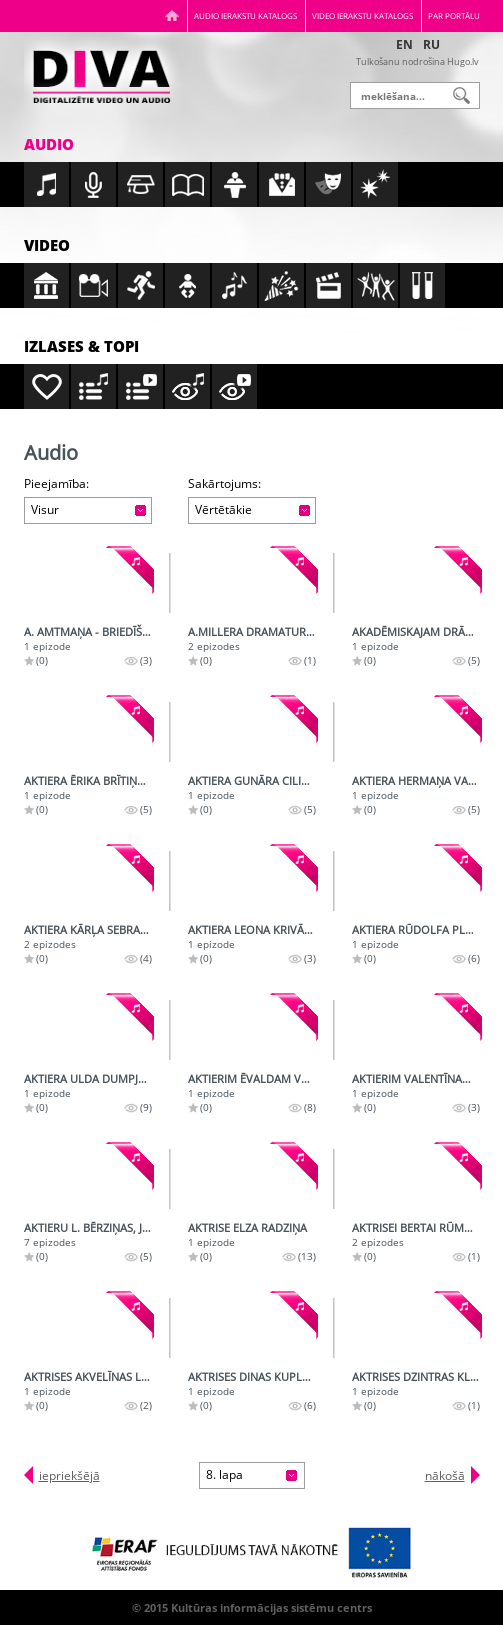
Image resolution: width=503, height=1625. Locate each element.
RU (431, 44)
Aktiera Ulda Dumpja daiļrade (112, 1078)
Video (47, 245)
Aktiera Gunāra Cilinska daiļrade (286, 780)
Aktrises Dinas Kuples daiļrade (278, 1376)
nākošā (445, 1475)
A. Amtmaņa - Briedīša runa (103, 631)
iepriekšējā (69, 1475)
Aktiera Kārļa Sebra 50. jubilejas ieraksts (142, 929)
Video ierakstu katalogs (362, 15)
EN (404, 44)
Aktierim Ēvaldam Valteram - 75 (280, 1078)
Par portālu (454, 15)
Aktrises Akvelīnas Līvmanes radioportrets (151, 1376)
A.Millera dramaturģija (257, 631)
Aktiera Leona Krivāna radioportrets (299, 929)
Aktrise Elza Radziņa (247, 1227)
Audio (49, 144)
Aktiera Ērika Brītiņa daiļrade (111, 780)
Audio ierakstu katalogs (245, 15)
